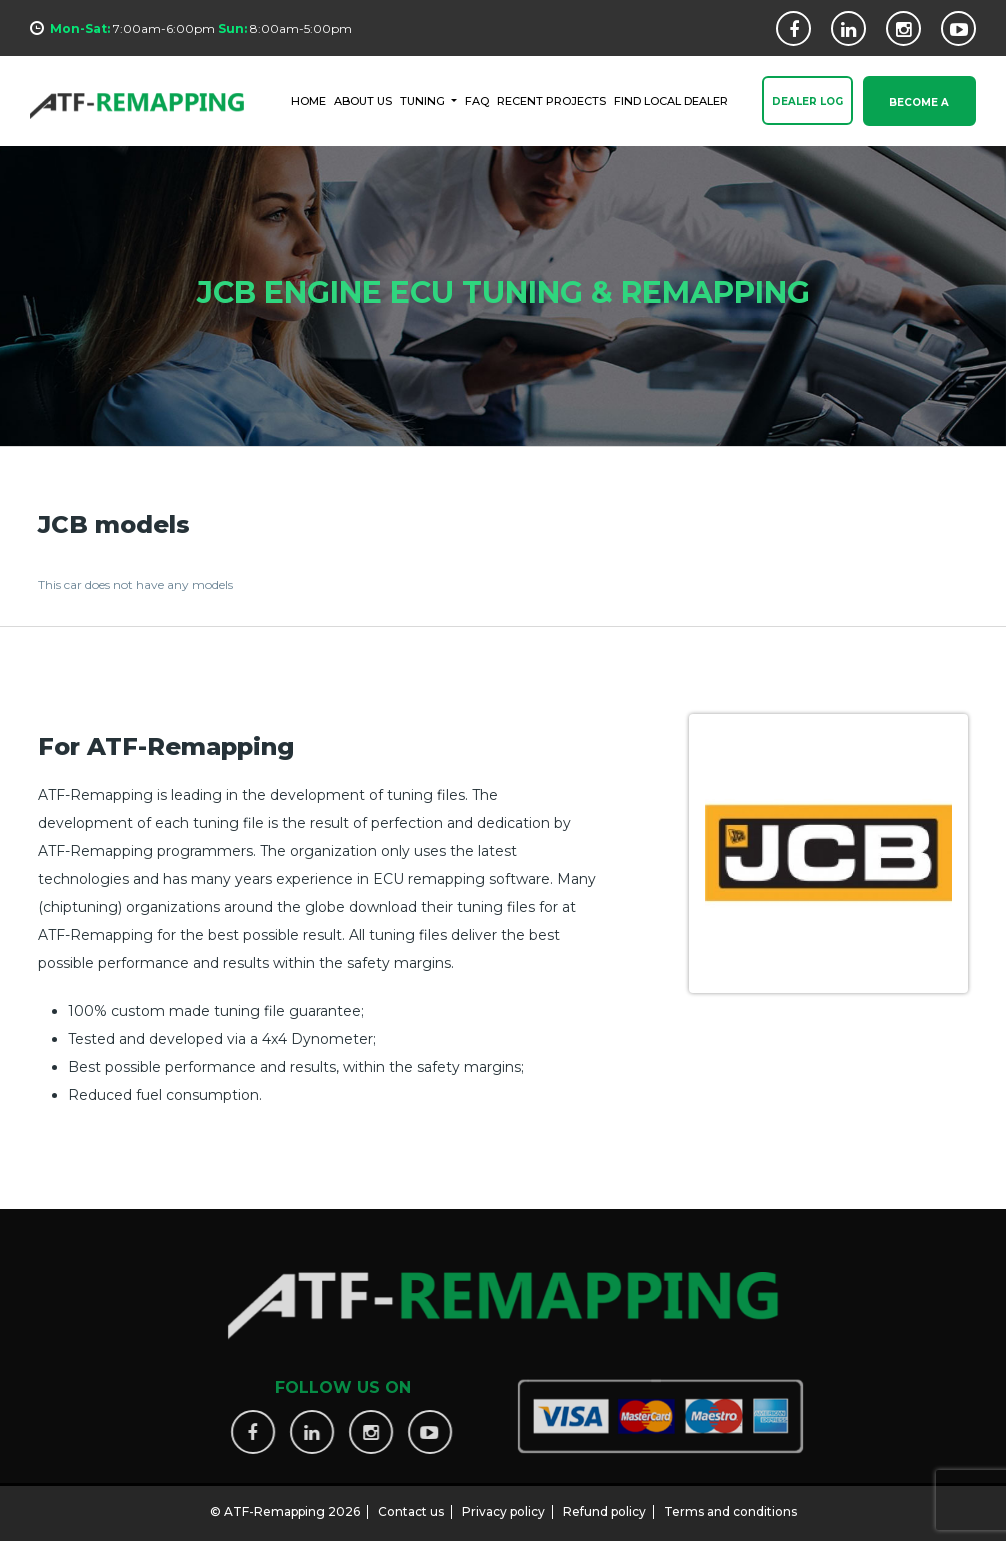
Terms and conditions (730, 1503)
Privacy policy (503, 1503)
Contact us (411, 1503)
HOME (308, 100)
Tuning (424, 100)
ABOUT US (363, 100)
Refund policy (604, 1503)
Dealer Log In (807, 112)
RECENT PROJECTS (551, 100)
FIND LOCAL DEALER (671, 100)
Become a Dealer (919, 112)
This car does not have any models (135, 584)
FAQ (477, 100)
